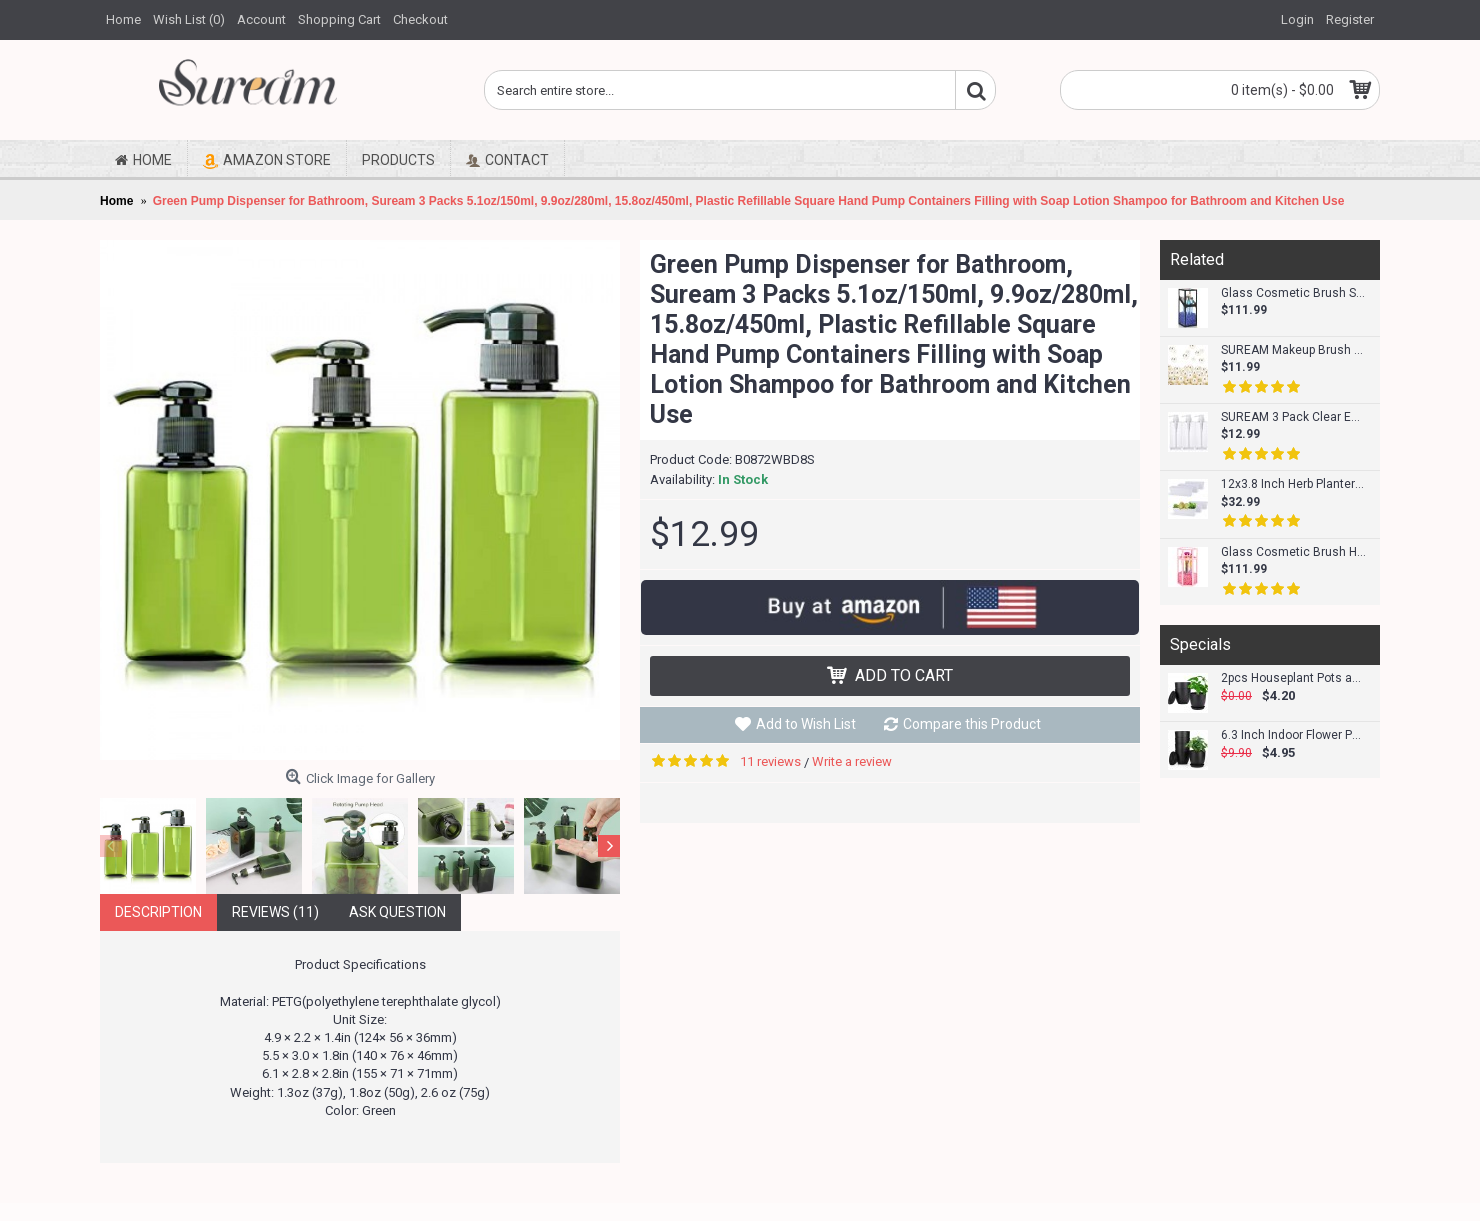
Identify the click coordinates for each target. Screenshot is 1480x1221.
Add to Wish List (806, 724)
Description (158, 912)
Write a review (852, 761)
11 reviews (770, 761)
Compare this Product (972, 724)
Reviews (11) (275, 912)
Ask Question (397, 912)
